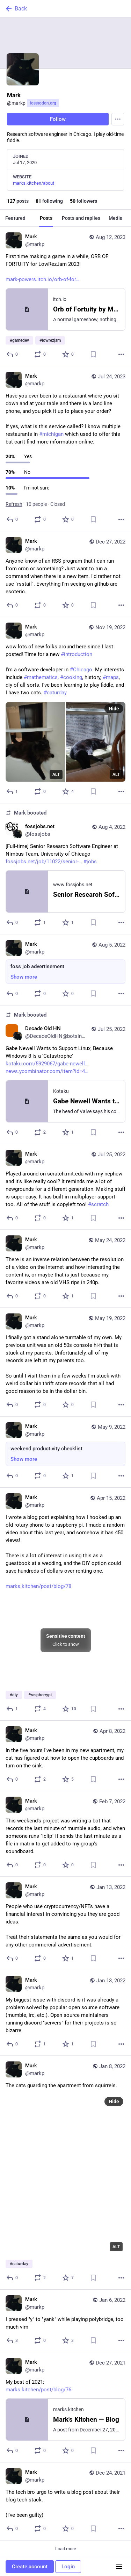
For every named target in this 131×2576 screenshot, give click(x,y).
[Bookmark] (93, 354)
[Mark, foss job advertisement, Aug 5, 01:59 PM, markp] (65, 969)
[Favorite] (68, 354)
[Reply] (12, 354)
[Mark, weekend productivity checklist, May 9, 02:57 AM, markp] (65, 1452)
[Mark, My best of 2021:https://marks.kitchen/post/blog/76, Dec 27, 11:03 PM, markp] (65, 2407)
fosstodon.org (43, 103)
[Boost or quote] (40, 354)
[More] (121, 354)
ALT (56, 774)
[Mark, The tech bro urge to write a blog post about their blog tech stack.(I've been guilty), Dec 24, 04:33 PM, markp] (65, 2501)
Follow (58, 119)
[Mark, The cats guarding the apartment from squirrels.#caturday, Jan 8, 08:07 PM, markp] (65, 2173)
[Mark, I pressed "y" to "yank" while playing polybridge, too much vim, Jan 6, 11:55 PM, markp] (65, 2321)
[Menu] (117, 119)
